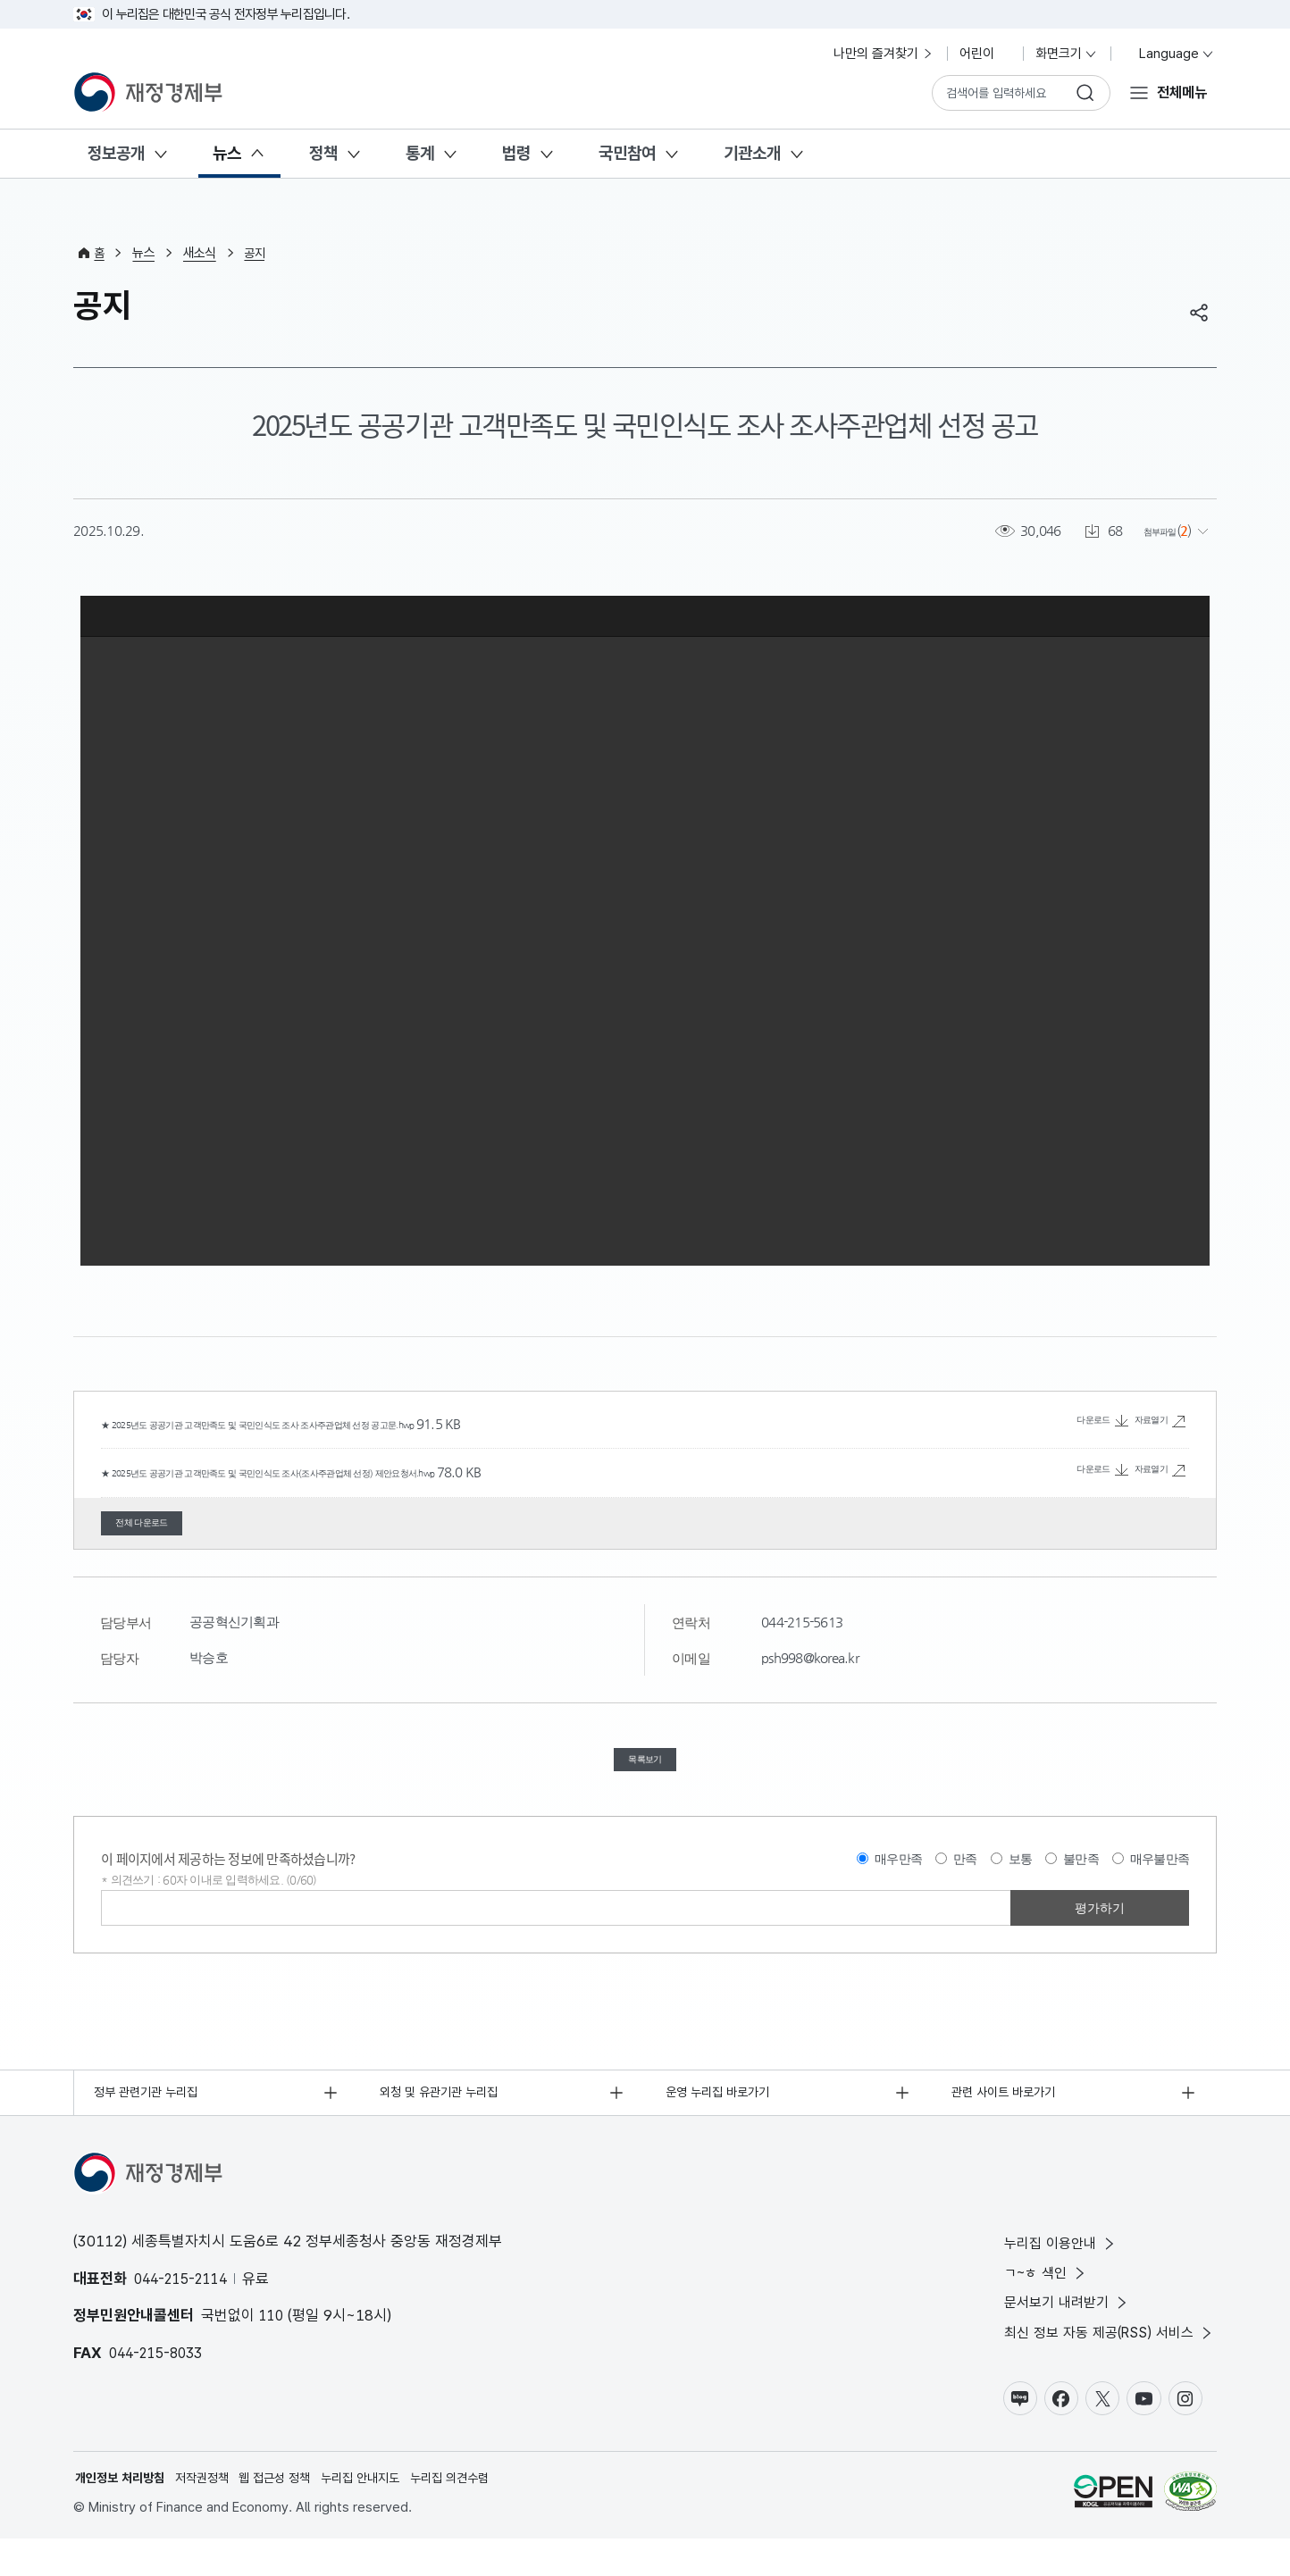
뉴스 (227, 153)
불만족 (1081, 1881)
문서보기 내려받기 (1056, 2333)
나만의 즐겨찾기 (883, 54)
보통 (1021, 1881)
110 (272, 2341)
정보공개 (116, 153)
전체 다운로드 (163, 1527)
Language (1169, 54)
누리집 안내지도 (381, 2514)
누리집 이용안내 (1050, 2270)
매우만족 (898, 1881)
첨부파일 (1150, 530)
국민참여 (627, 153)
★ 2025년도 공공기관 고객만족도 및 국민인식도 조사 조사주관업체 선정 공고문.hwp (342, 1423)
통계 (420, 153)
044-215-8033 (160, 2378)
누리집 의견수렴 (476, 2514)
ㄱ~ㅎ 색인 (1034, 2301)
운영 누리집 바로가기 (723, 2116)
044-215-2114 (185, 2304)
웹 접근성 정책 (289, 2514)
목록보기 (645, 1775)
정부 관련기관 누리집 (151, 2116)
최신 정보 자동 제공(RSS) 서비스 (1102, 2364)
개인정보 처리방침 (123, 2514)
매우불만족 (1159, 1881)
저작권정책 (211, 2514)
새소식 (201, 253)
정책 (323, 153)
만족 (965, 1881)
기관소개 (752, 153)
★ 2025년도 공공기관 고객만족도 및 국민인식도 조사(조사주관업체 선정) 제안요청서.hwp (357, 1470)
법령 (516, 153)
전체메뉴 (1179, 92)
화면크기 (1066, 54)
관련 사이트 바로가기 (1008, 2116)
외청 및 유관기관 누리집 (444, 2116)
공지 (258, 253)
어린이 (984, 54)
